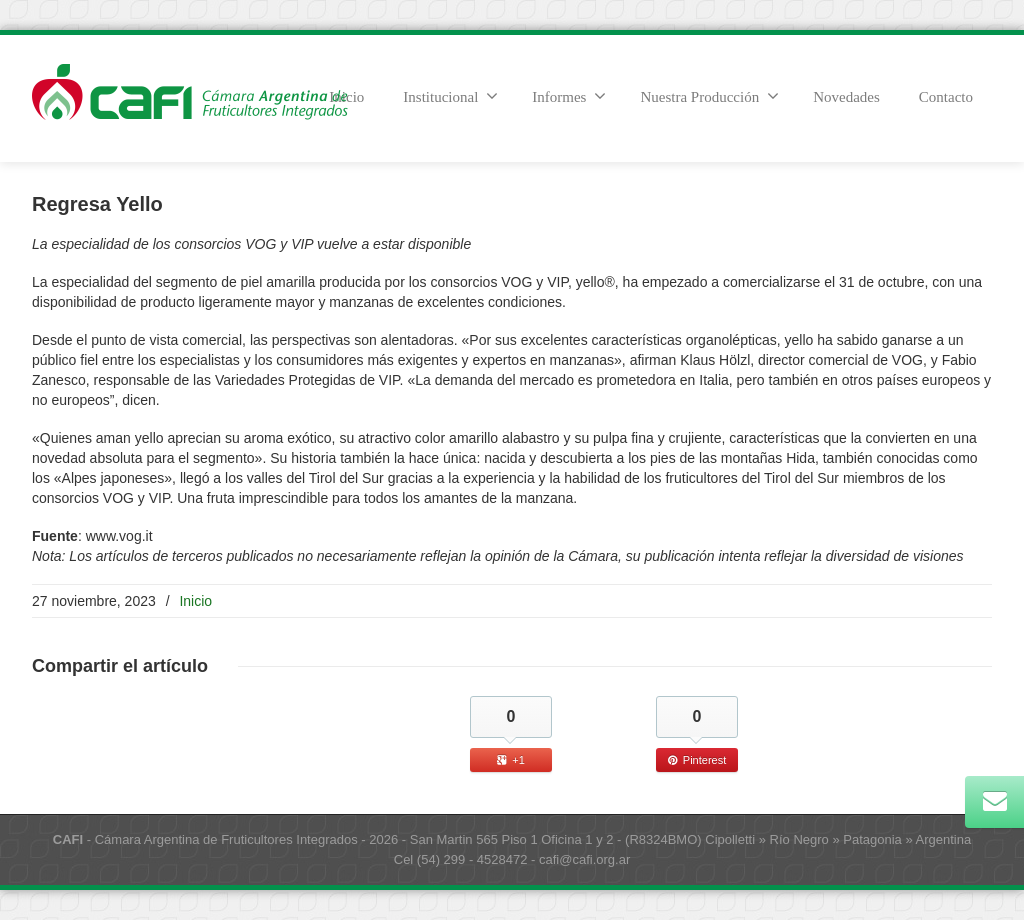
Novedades (846, 97)
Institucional (450, 96)
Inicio (195, 601)
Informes (569, 96)
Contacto (946, 97)
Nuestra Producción (709, 96)
